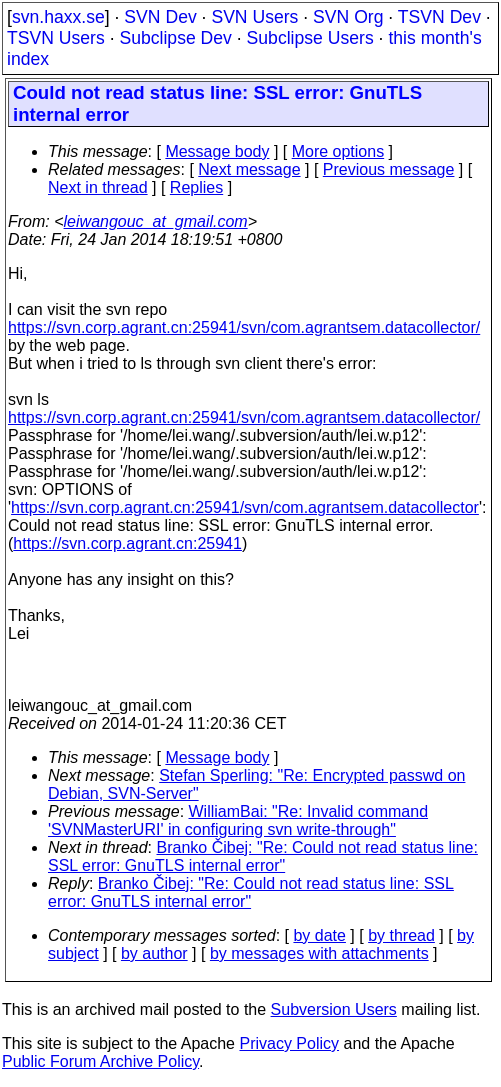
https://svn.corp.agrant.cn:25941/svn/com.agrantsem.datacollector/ (244, 327)
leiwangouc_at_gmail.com (156, 221)
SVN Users (254, 17)
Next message (249, 169)
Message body (217, 151)
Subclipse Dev (175, 38)
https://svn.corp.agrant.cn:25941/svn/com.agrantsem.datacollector (245, 507)
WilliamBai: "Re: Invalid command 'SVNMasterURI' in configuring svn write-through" (238, 820)
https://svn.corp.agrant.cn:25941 (127, 543)
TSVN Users (56, 38)
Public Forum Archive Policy (100, 1061)
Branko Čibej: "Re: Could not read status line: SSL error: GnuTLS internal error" (263, 856)
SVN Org (348, 17)
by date (319, 935)
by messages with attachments (319, 953)
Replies (196, 187)
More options (338, 151)
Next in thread (98, 187)
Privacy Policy (289, 1043)
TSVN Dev (439, 17)
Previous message (389, 169)
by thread (401, 935)
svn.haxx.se (58, 17)
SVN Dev (160, 17)
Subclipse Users (310, 38)
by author (154, 953)
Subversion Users (334, 1009)
